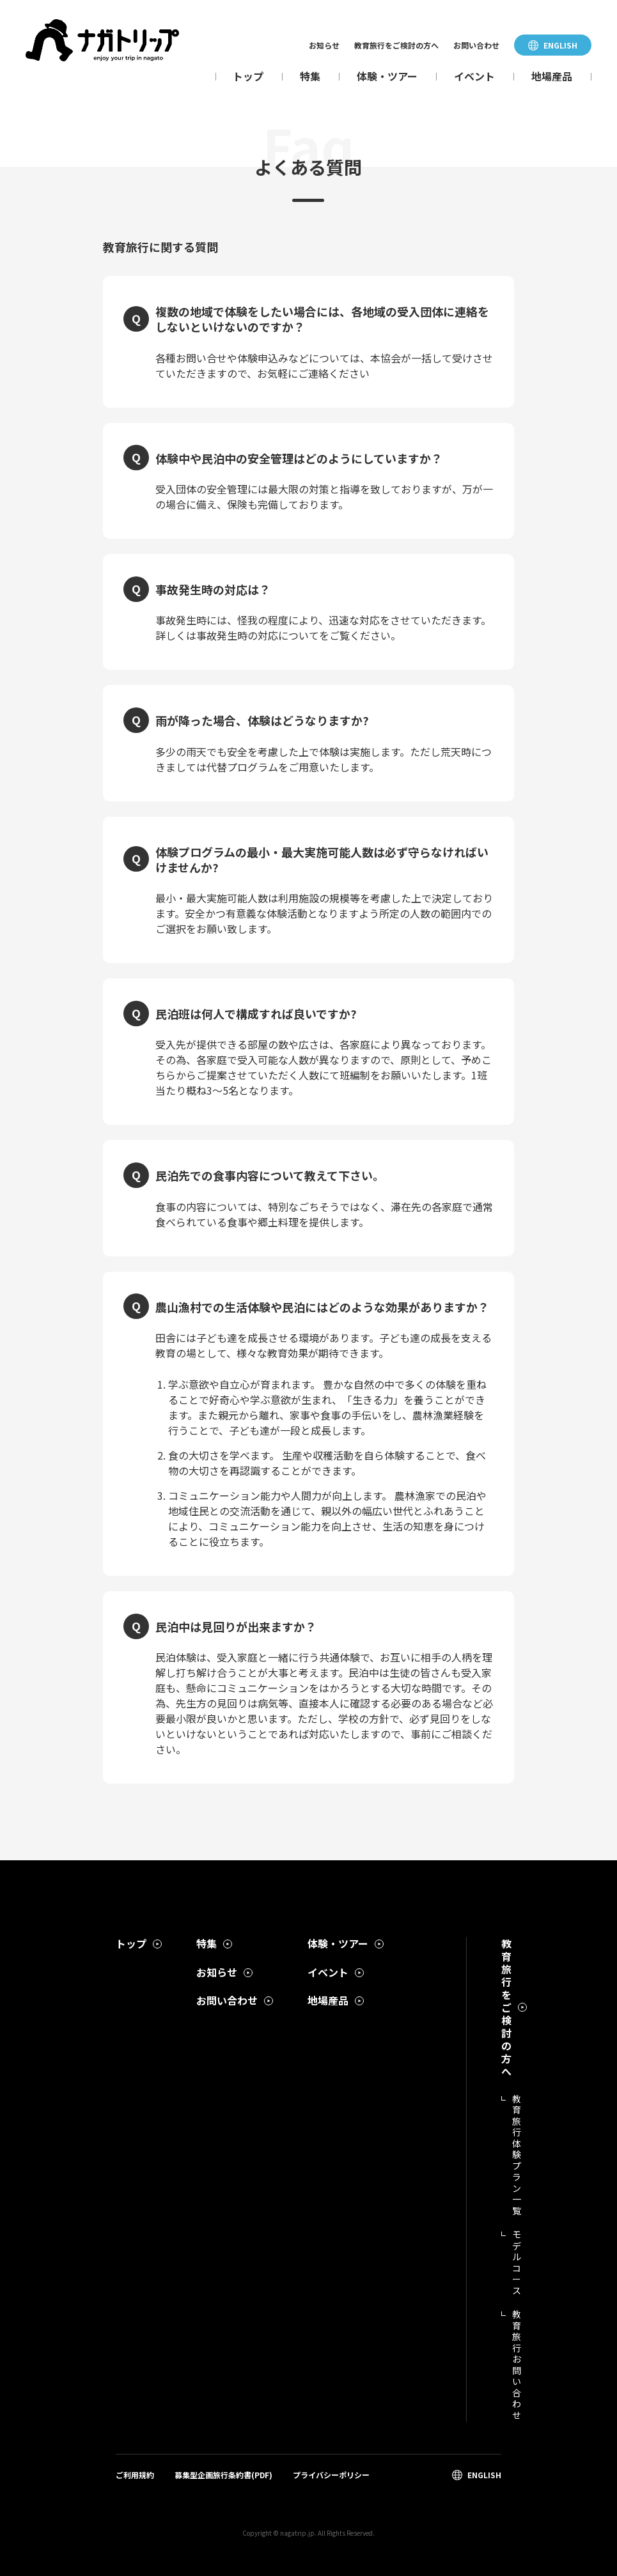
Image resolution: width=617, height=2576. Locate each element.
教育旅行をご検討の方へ (396, 45)
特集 (310, 76)
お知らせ (324, 45)
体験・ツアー (387, 76)
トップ (248, 76)
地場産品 (551, 76)
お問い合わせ (476, 45)
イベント (474, 76)
